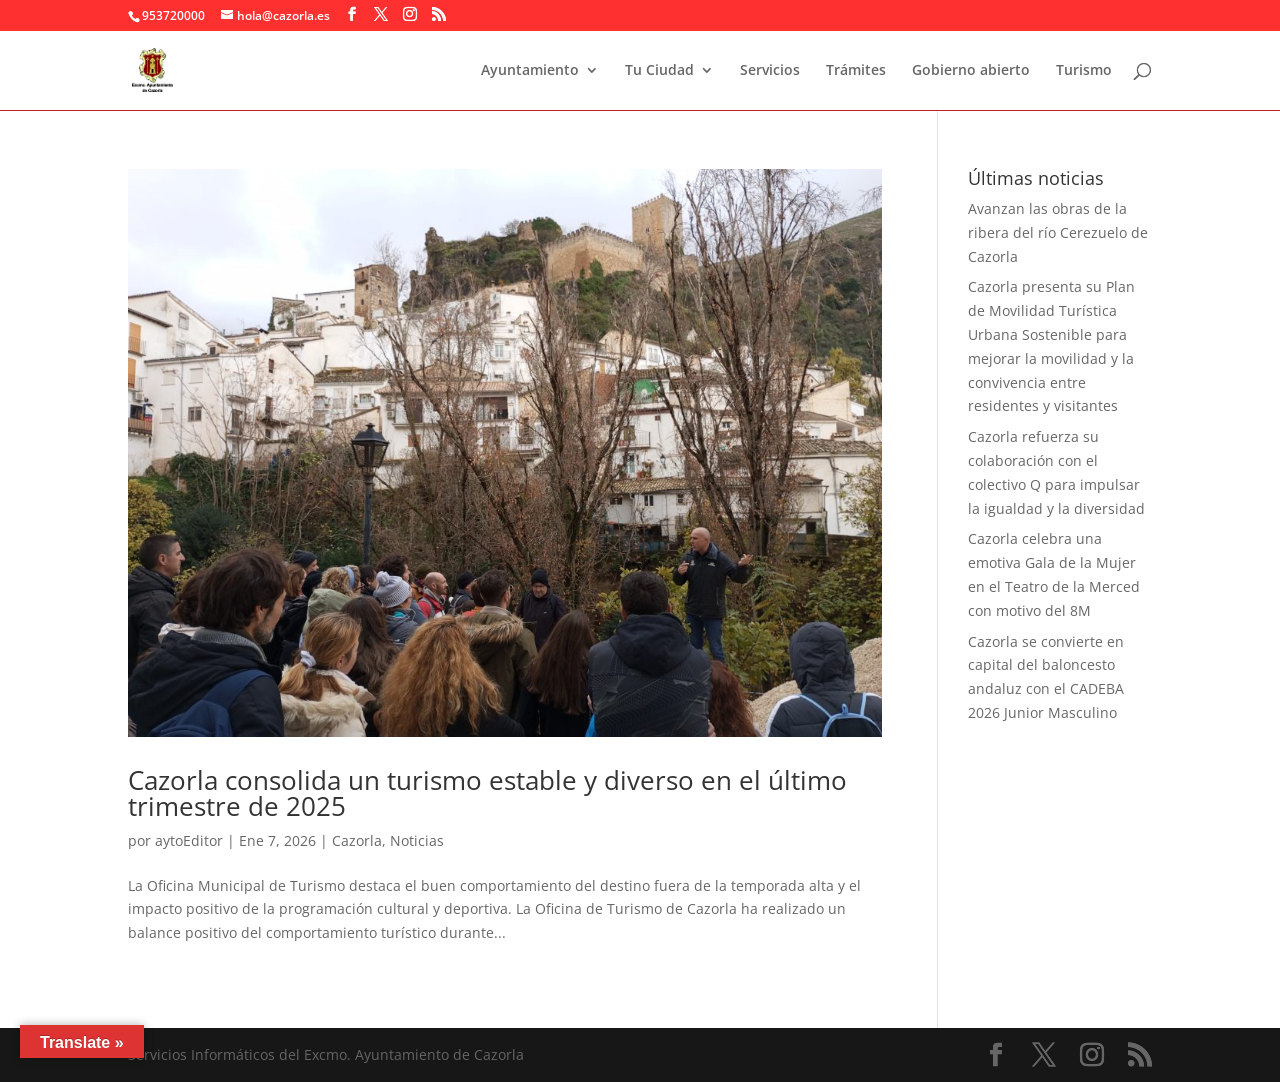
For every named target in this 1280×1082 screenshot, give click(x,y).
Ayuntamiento (530, 71)
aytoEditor (189, 840)
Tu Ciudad (659, 71)
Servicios (770, 71)
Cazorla (357, 840)
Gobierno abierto (971, 71)
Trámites (856, 71)
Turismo (1084, 71)
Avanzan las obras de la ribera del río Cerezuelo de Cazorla (1058, 232)
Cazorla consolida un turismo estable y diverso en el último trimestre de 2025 (487, 793)
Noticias (417, 840)
